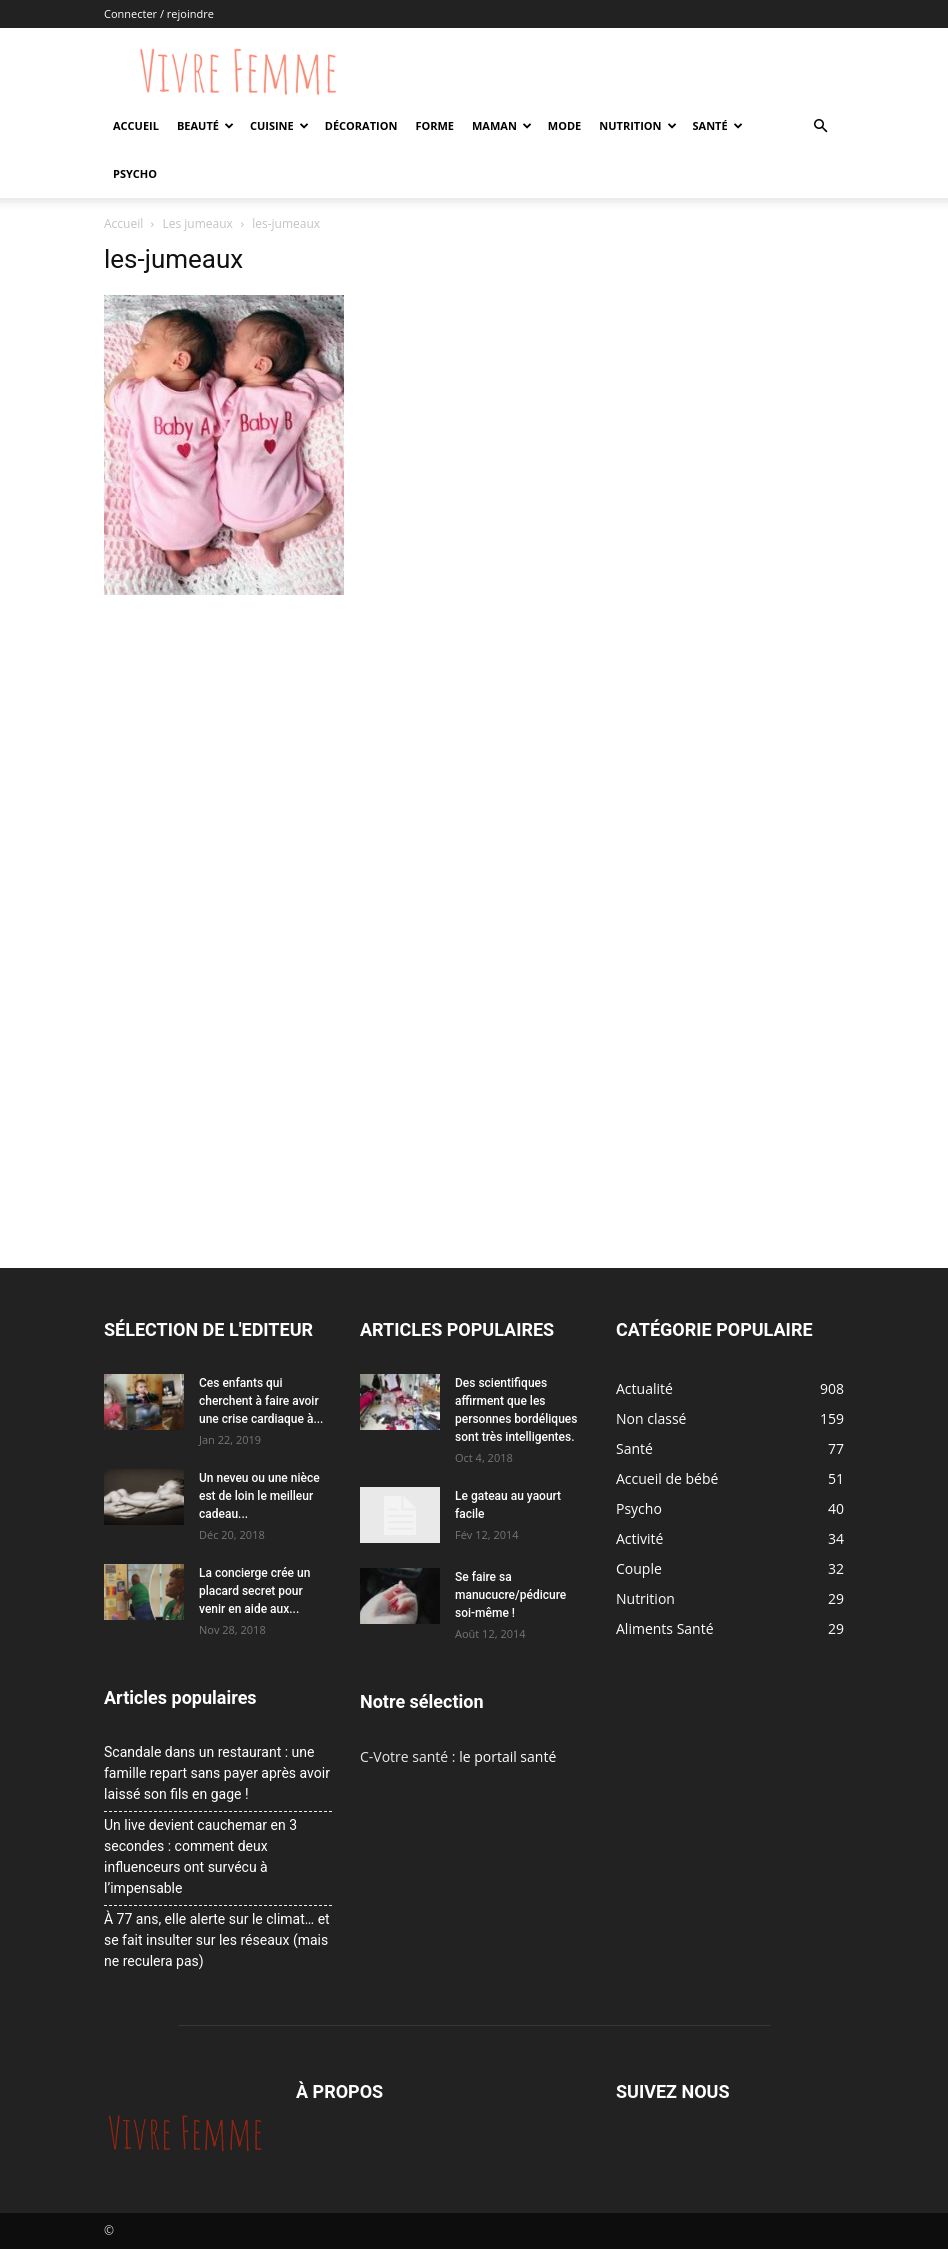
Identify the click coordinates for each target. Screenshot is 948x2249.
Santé (718, 125)
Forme (434, 125)
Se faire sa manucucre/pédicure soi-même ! (510, 1595)
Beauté (205, 125)
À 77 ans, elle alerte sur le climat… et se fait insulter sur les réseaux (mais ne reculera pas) (217, 1940)
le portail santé (507, 1756)
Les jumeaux (198, 223)
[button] (820, 126)
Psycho (135, 173)
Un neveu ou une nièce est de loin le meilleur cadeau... (259, 1496)
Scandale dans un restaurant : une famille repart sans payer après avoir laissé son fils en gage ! (217, 1773)
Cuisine (279, 125)
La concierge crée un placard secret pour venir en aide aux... (254, 1591)
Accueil (136, 125)
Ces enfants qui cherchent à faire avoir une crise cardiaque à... (261, 1401)
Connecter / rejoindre (159, 13)
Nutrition (637, 125)
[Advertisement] (346, 751)
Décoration (361, 125)
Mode (564, 125)
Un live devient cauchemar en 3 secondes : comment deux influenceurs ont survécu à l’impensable (200, 1856)
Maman (502, 125)
